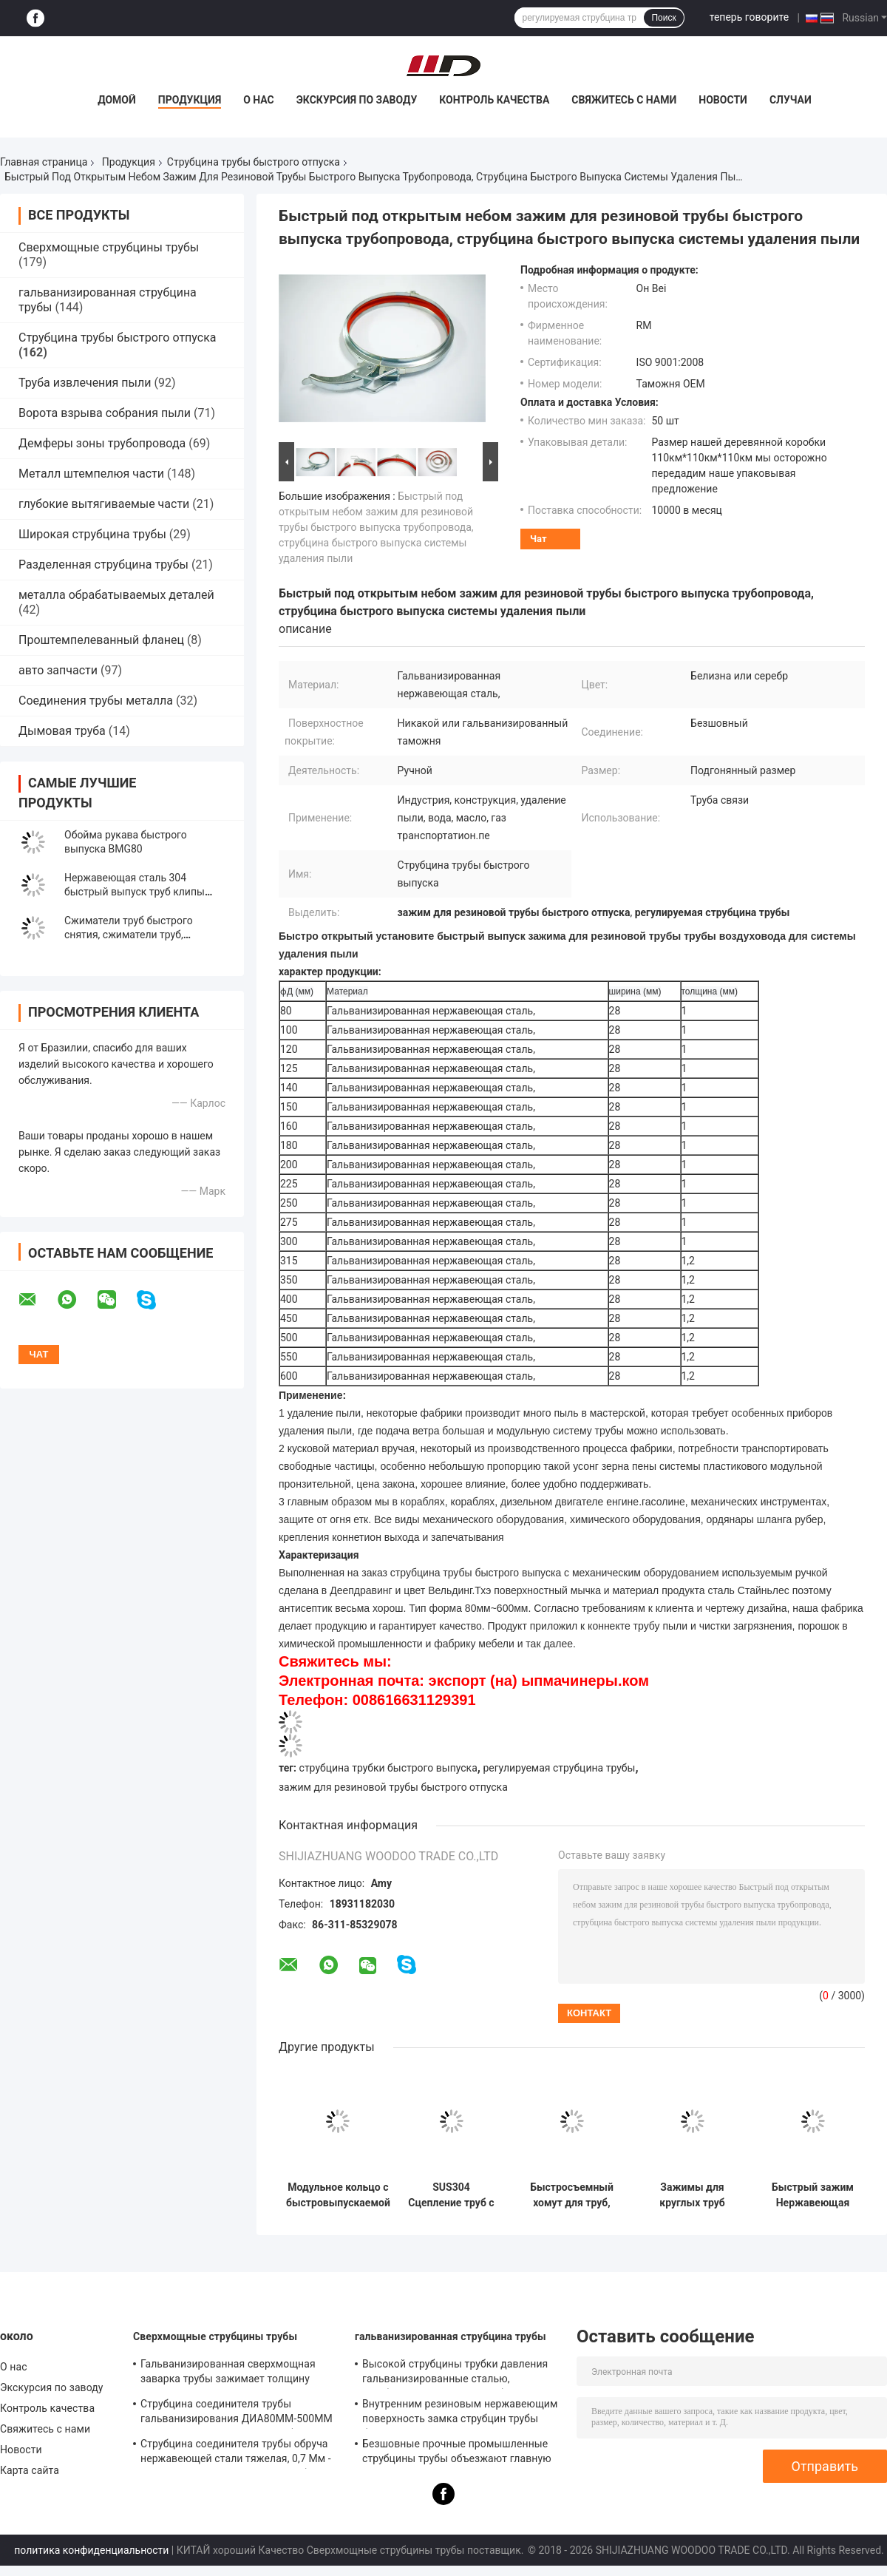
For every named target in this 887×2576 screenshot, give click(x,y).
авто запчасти (58, 670)
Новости (723, 100)
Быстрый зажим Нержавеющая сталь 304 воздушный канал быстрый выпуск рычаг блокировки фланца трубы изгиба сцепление (812, 2195)
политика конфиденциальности (91, 2550)
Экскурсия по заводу (356, 100)
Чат (538, 538)
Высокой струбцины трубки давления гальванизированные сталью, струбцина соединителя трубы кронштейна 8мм (455, 2373)
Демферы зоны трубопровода (102, 443)
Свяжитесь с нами (623, 100)
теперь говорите (749, 17)
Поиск (663, 18)
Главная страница (43, 162)
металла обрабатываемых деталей (116, 595)
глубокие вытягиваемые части (103, 504)
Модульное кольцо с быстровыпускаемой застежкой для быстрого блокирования (338, 2195)
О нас (258, 100)
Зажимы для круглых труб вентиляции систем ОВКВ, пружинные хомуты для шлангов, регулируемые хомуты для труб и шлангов (692, 2195)
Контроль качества (494, 100)
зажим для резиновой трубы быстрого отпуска (393, 1787)
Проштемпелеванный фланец (101, 640)
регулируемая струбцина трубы (559, 1768)
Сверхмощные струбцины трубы (108, 247)
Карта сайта (29, 2470)
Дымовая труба (62, 731)
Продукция (189, 100)
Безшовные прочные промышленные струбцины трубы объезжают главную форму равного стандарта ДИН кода (456, 2453)
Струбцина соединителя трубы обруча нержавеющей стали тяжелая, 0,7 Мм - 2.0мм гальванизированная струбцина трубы (235, 2453)
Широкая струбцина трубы (92, 534)
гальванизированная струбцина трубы (450, 2336)
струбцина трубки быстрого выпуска (388, 1768)
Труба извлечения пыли (84, 383)
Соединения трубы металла (95, 701)
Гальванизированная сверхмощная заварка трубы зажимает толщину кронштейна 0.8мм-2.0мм (228, 2373)
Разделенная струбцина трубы (103, 564)
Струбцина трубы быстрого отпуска (253, 162)
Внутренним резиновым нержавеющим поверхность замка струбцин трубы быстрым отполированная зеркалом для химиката (460, 2413)
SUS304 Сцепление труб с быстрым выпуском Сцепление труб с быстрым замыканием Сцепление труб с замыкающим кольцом (451, 2195)
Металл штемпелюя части (91, 474)
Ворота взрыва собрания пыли (104, 413)
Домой (117, 100)
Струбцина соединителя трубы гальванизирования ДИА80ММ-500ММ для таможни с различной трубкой (236, 2413)
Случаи (790, 100)
